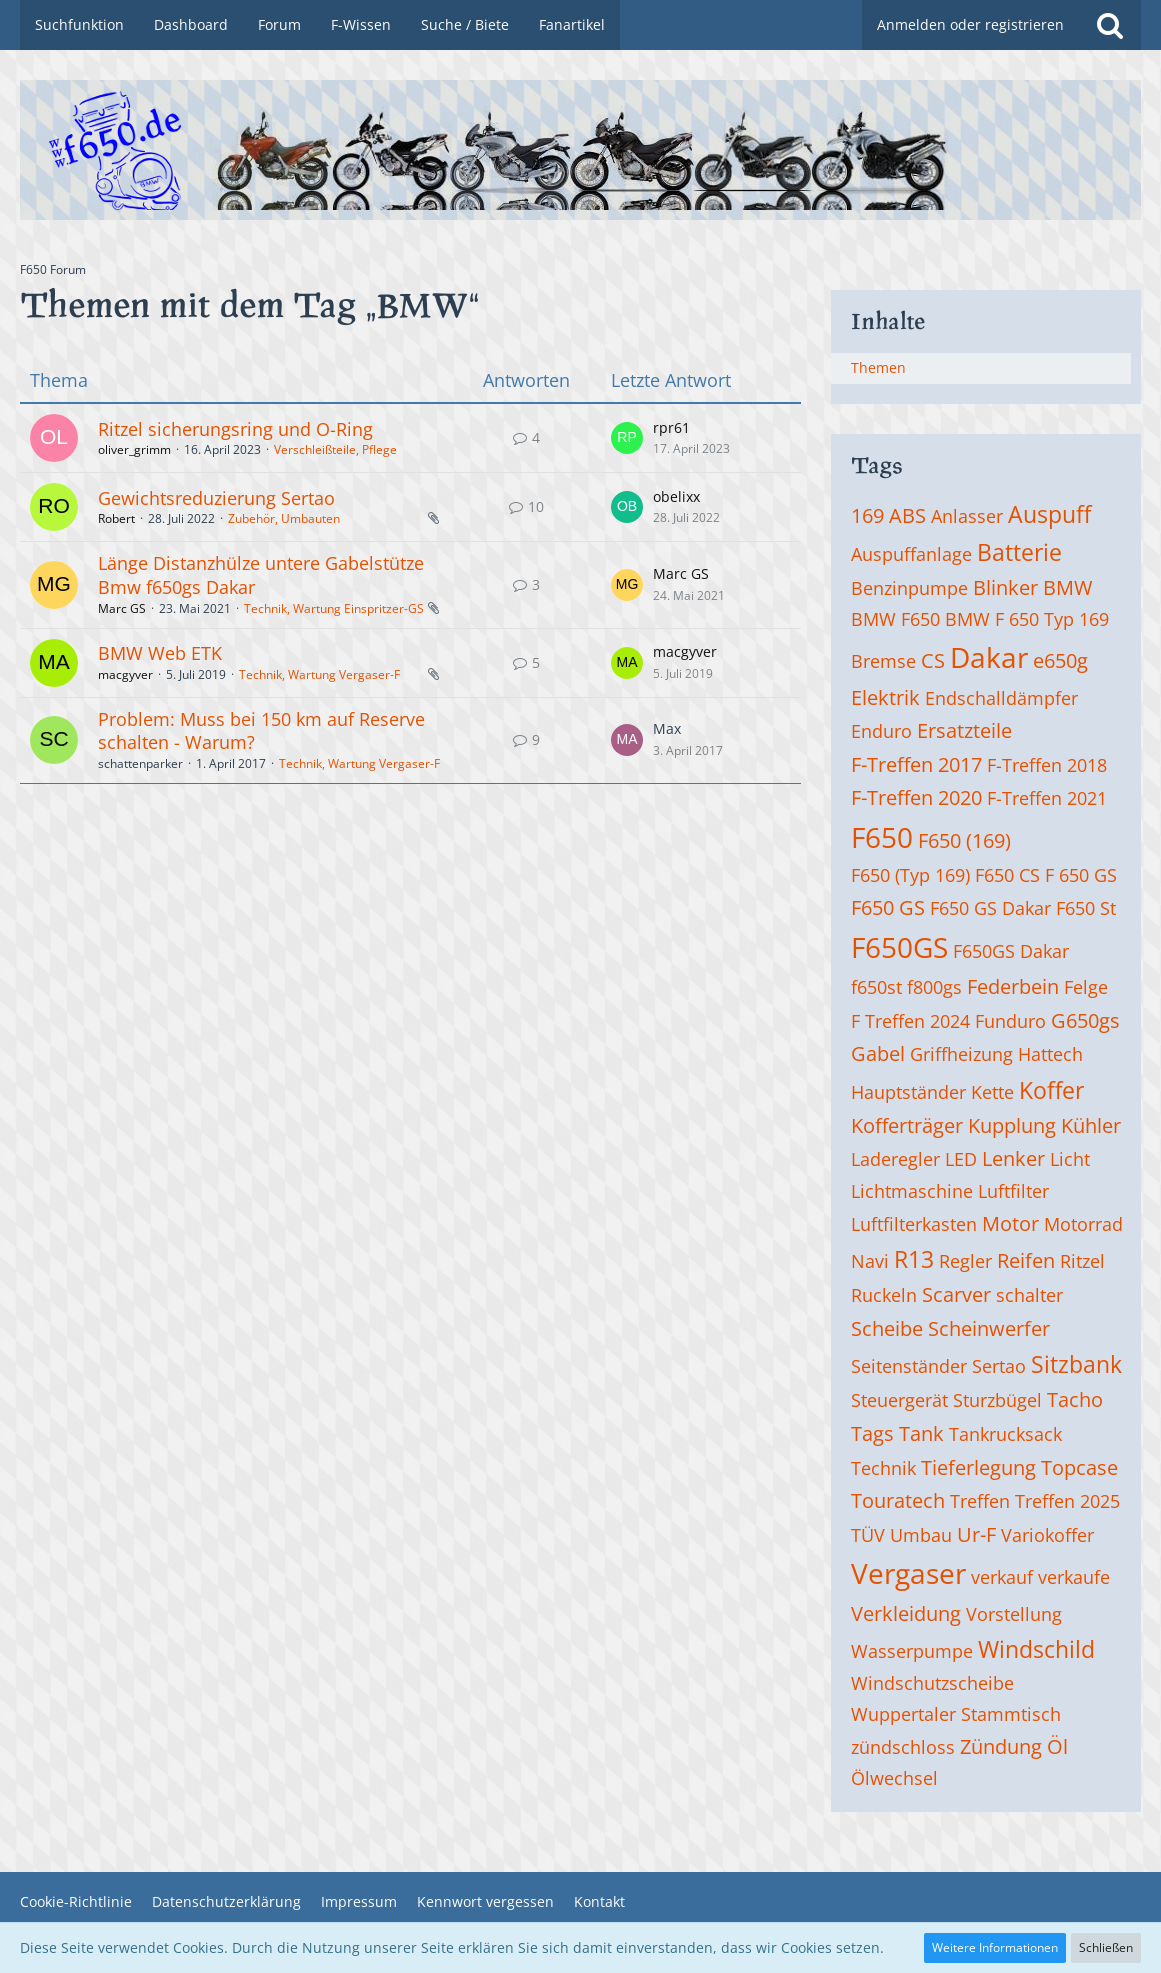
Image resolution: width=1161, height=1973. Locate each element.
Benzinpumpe (909, 588)
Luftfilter (1013, 1191)
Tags (872, 1433)
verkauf (1002, 1577)
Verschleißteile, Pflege (335, 449)
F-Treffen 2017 (916, 764)
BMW (1067, 587)
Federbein (1013, 986)
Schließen (1106, 1947)
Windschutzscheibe (932, 1683)
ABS (907, 515)
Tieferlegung (978, 1467)
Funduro (1010, 1021)
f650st (876, 987)
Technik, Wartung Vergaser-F (319, 674)
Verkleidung (906, 1613)
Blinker (1005, 587)
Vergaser (908, 1573)
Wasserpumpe (912, 1651)
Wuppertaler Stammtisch (956, 1714)
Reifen (1026, 1260)
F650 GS (888, 907)
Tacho (1075, 1399)
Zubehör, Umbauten (284, 518)
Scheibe (887, 1328)
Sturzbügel (997, 1400)
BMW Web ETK (160, 653)
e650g (1060, 660)
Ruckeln (884, 1295)
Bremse (883, 661)
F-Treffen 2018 (1047, 765)
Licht (1070, 1159)
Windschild (1036, 1649)
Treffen (980, 1501)
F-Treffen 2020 (916, 797)
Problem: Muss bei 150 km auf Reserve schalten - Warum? (261, 731)
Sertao (999, 1366)
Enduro (881, 731)
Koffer (1051, 1090)
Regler (965, 1261)
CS (933, 660)
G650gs (1085, 1020)
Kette (992, 1092)
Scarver (956, 1294)
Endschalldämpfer (1001, 698)
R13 (914, 1259)
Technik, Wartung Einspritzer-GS (334, 608)
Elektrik (885, 697)
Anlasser (967, 516)
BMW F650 (895, 619)
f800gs (934, 987)
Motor (1010, 1223)
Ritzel (1082, 1261)
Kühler (1091, 1125)
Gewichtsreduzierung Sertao (216, 498)
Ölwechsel (894, 1778)
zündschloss (903, 1747)
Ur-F (976, 1534)
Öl (1057, 1746)
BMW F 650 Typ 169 (1027, 619)
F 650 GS (1081, 875)
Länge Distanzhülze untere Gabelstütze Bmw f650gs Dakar (261, 575)
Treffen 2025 (1067, 1501)
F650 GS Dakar (990, 908)
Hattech (1050, 1054)
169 (867, 515)
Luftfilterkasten (914, 1224)
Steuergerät (899, 1400)
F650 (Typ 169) (910, 875)
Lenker (1013, 1158)
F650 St (1086, 908)
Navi (870, 1261)
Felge (1086, 987)
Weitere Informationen (995, 1947)
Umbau (921, 1535)
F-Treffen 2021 (1047, 798)
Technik (883, 1468)
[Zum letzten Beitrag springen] (627, 438)
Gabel (878, 1053)
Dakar (989, 657)
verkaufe (1074, 1577)
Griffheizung (961, 1054)
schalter (1029, 1295)
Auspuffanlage (911, 554)
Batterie (1019, 552)
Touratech (898, 1500)
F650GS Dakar (1011, 951)
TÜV (868, 1535)
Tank (921, 1433)
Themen (878, 367)
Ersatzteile (964, 730)
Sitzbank (1076, 1364)
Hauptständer (908, 1092)
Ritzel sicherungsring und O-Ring (235, 429)
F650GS (899, 947)
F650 (882, 837)
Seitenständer (909, 1366)
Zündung (1001, 1746)
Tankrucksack (1005, 1434)
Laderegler (895, 1159)
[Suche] (1110, 25)
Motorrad (1083, 1224)
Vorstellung (1014, 1614)
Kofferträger (907, 1125)
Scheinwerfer (989, 1328)
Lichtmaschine (912, 1191)
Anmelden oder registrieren (970, 24)
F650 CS (1007, 875)
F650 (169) (964, 840)
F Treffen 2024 (910, 1021)
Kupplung (1012, 1125)
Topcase (1079, 1467)
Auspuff (1049, 514)
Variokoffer (1047, 1535)
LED (961, 1159)
